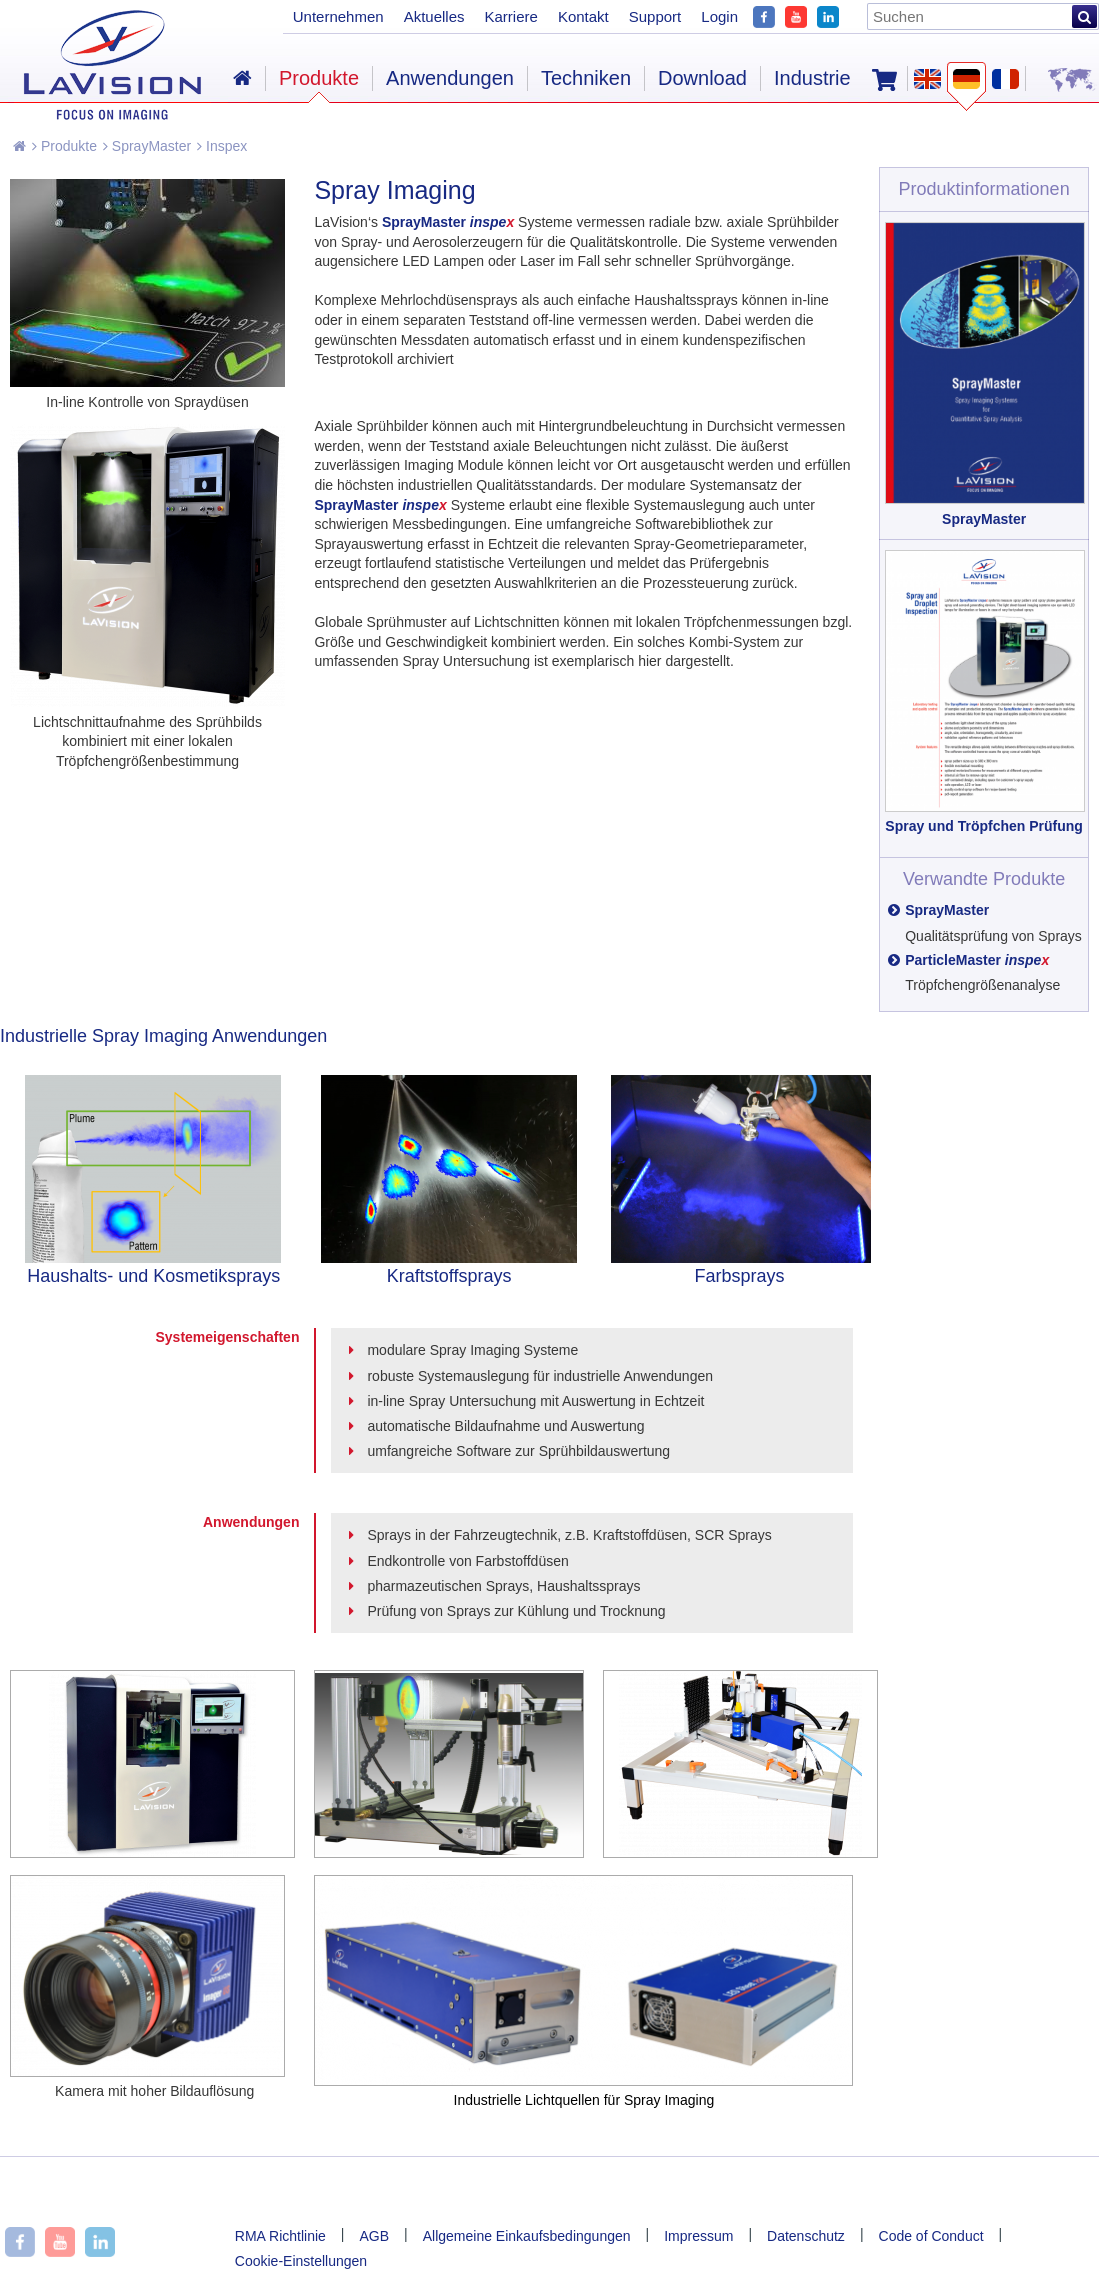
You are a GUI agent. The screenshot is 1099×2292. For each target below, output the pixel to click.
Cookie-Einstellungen (301, 2261)
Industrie (812, 78)
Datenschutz (806, 2236)
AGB (374, 2236)
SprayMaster (147, 146)
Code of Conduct (931, 2236)
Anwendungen (450, 78)
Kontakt (583, 16)
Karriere (511, 16)
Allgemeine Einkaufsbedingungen (527, 2236)
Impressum (698, 2236)
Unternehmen (338, 16)
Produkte (64, 146)
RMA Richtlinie (280, 2236)
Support (655, 16)
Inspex (222, 146)
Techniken (586, 78)
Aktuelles (434, 16)
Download (702, 78)
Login (719, 16)
